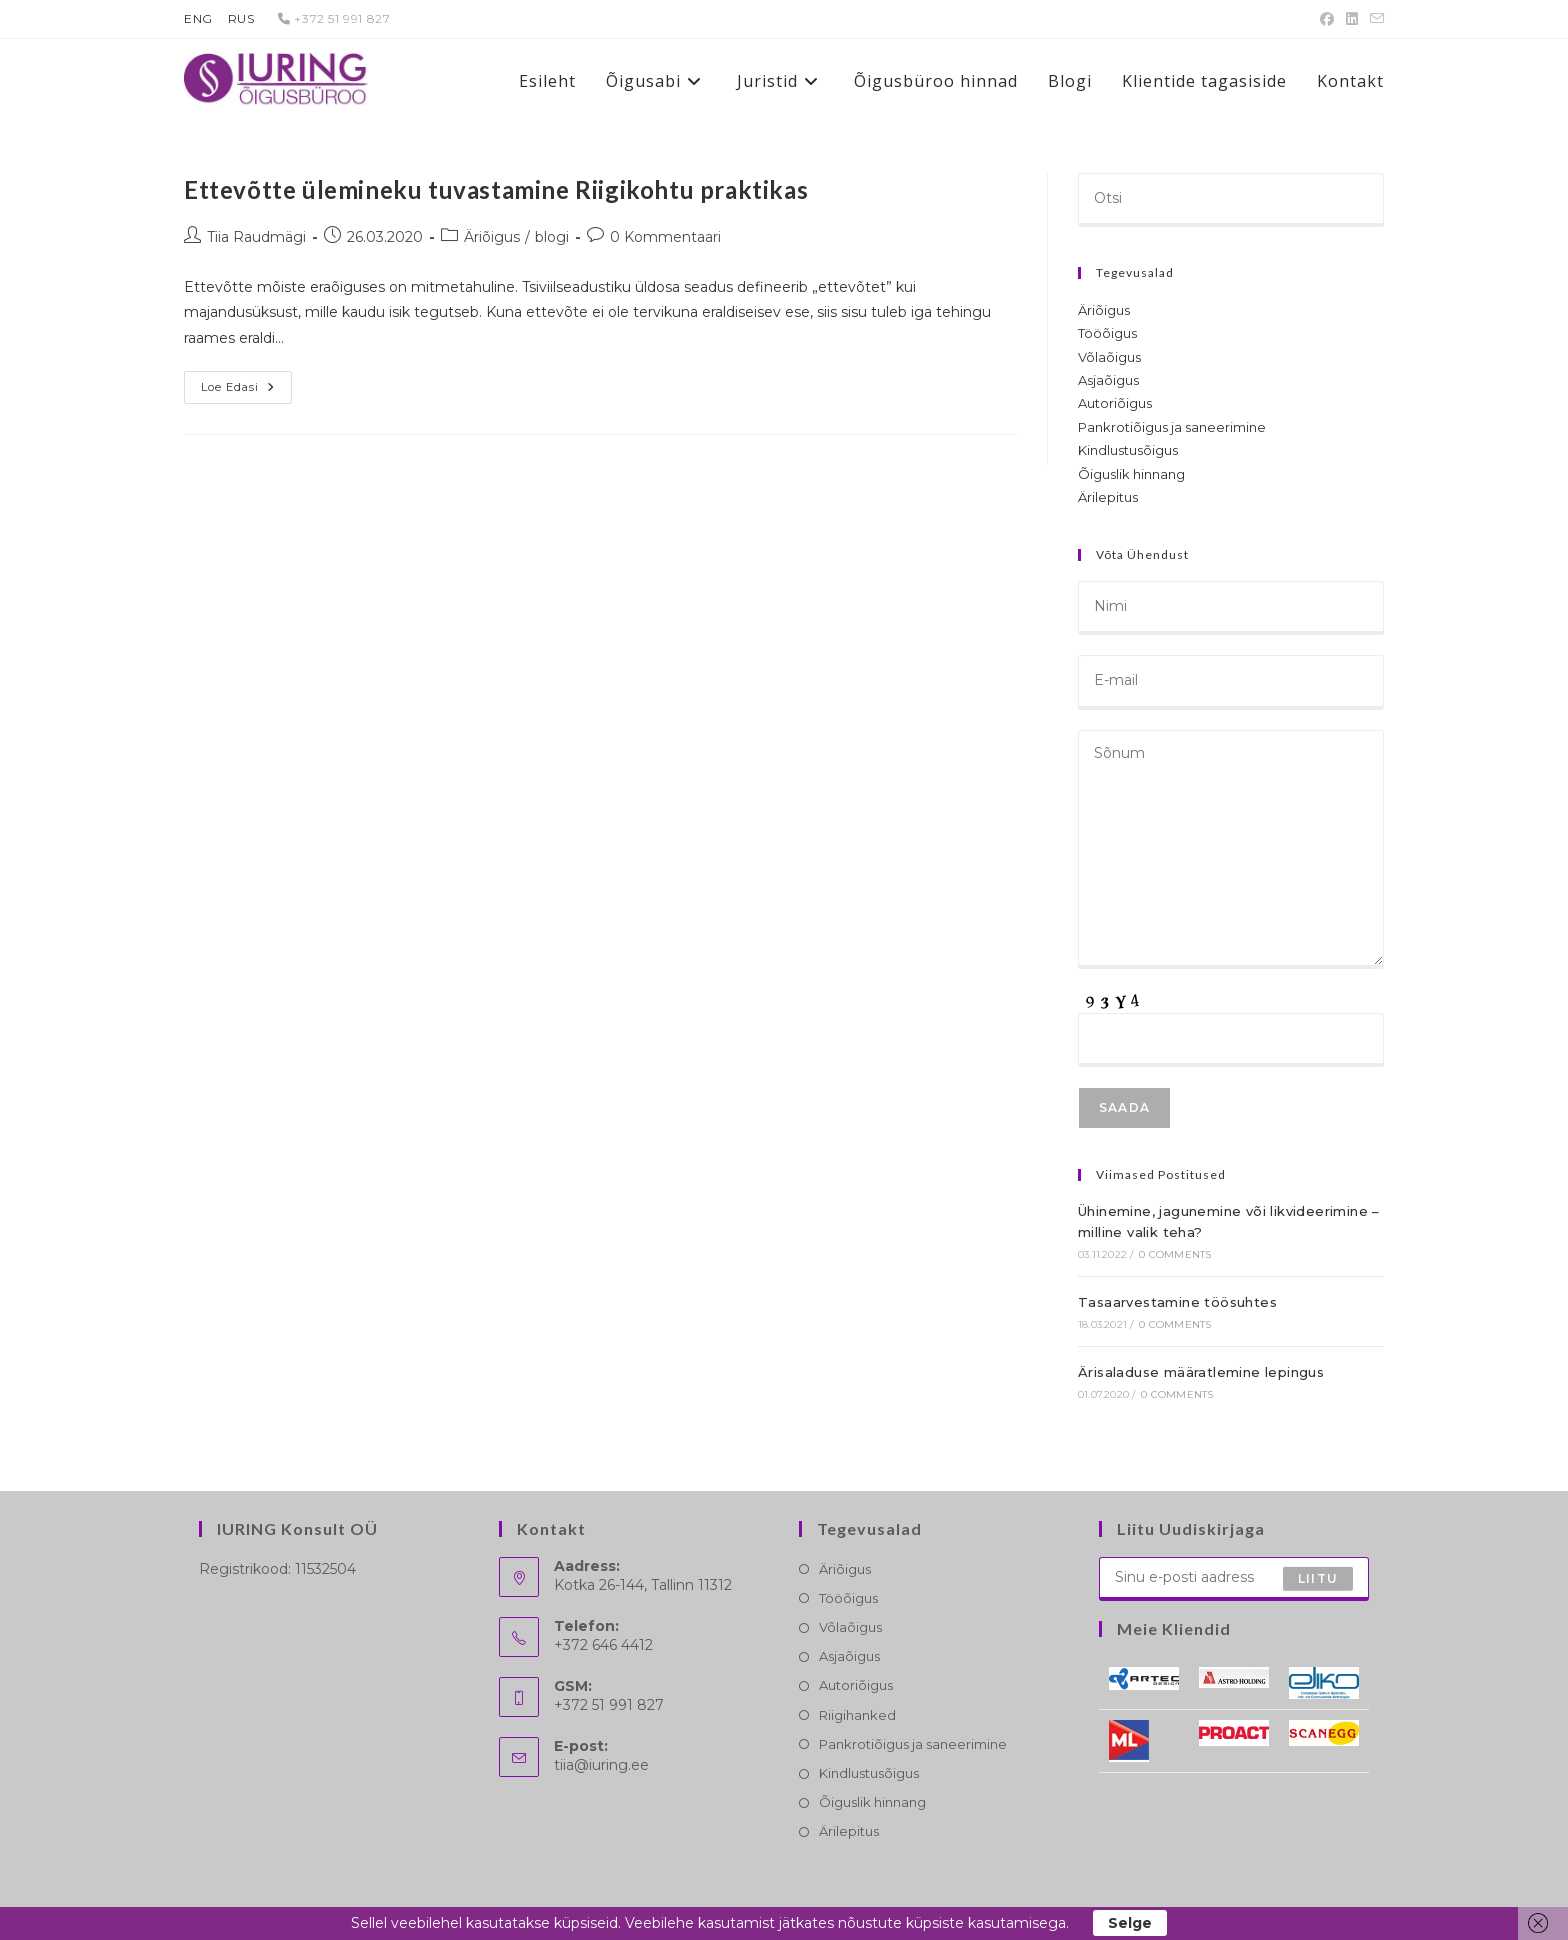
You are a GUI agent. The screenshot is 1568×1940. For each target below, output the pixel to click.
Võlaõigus (1109, 357)
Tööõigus (1107, 333)
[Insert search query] (1231, 200)
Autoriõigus (1115, 403)
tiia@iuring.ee (601, 1765)
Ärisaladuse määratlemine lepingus (1201, 1372)
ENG (198, 18)
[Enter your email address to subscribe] (1234, 1579)
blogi (552, 237)
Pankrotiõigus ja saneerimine (1172, 427)
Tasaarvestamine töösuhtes (1177, 1302)
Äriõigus (492, 237)
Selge (1130, 1923)
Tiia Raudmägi (256, 237)
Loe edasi (246, 391)
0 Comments (1175, 1254)
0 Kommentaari (665, 237)
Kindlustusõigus (1128, 450)
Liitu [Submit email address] (1318, 1578)
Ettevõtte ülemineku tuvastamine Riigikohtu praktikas (496, 189)
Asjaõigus (1108, 380)
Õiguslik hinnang (1131, 474)
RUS (241, 18)
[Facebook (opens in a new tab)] (1327, 19)
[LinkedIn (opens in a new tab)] (1352, 19)
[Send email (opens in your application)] (1374, 19)
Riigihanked (857, 1715)
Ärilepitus (1108, 497)
